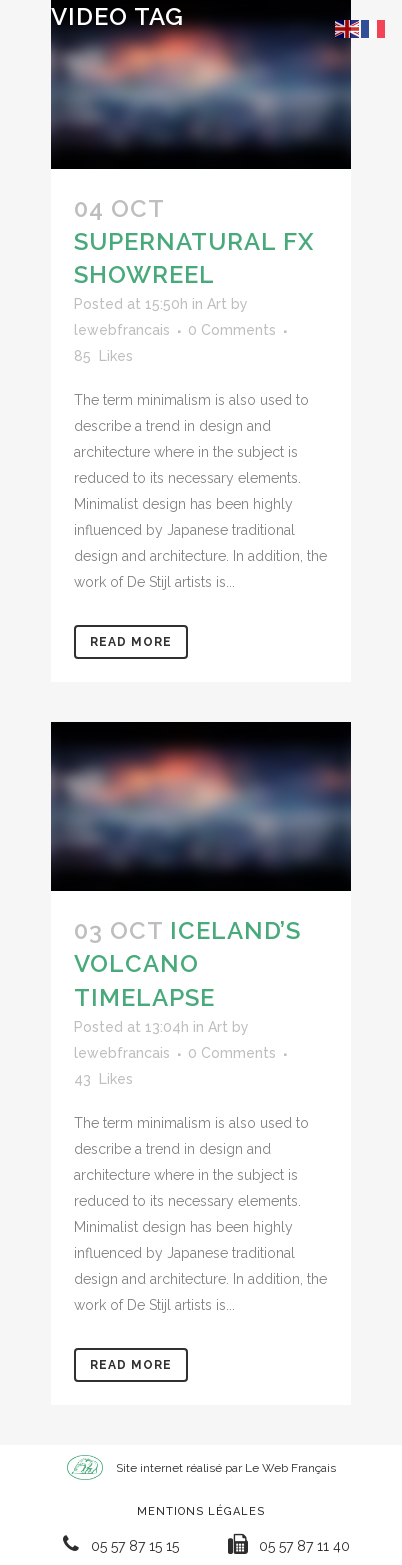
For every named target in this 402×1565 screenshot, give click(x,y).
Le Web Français (290, 1468)
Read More (131, 642)
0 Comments (232, 330)
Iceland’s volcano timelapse (187, 963)
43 (103, 1079)
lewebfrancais (122, 330)
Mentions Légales (201, 1511)
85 (103, 356)
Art (217, 304)
